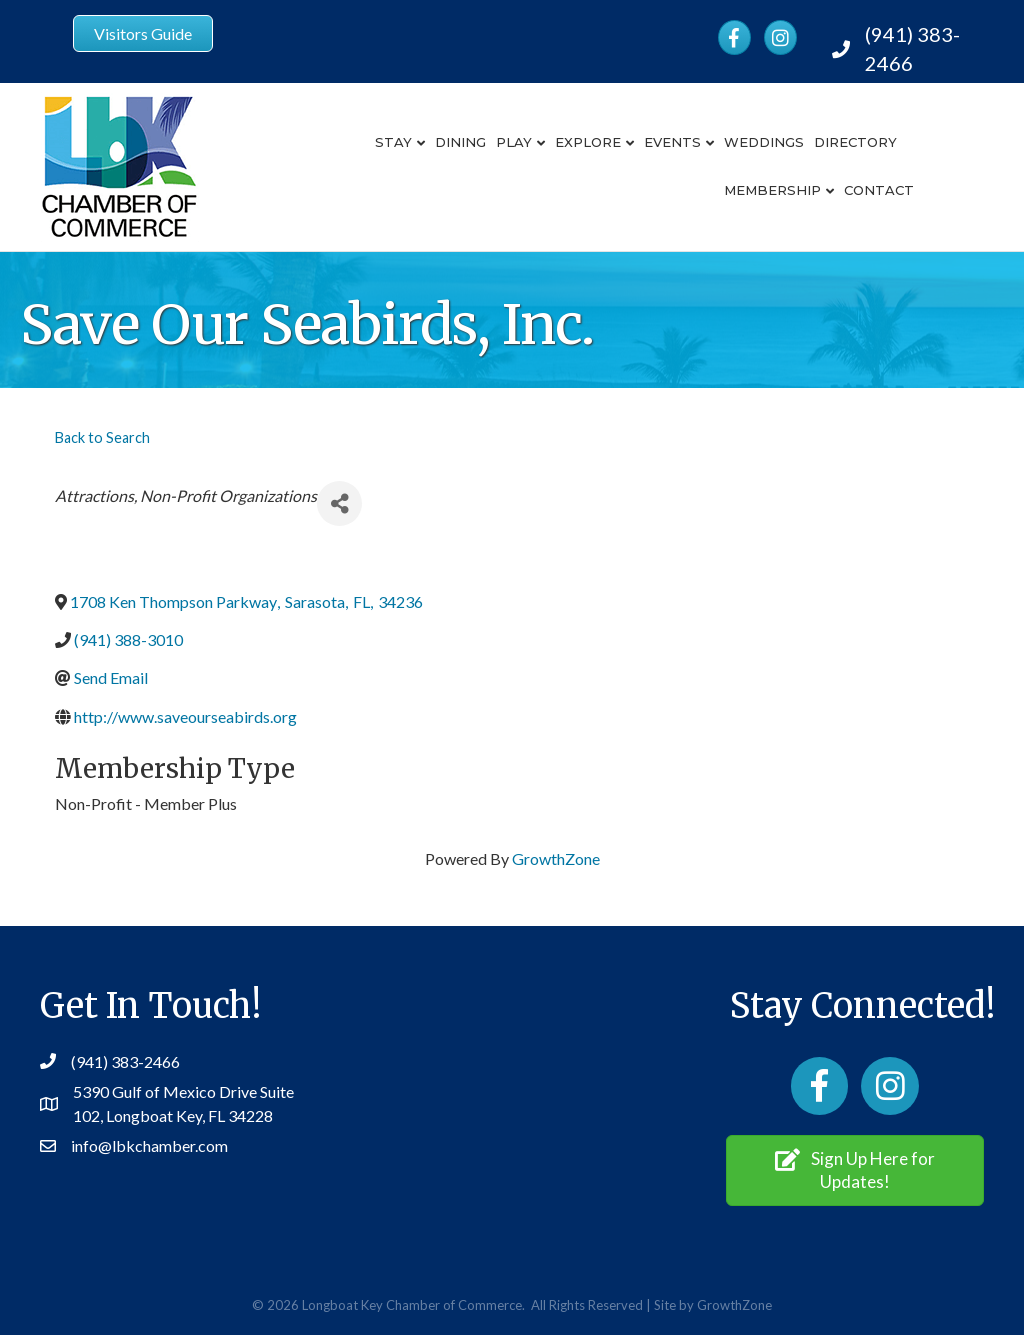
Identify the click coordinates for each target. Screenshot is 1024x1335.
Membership (772, 190)
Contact (879, 190)
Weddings (764, 142)
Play (514, 142)
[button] (855, 1170)
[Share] (339, 503)
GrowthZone (556, 858)
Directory (855, 142)
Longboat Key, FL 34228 (189, 1115)
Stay (393, 142)
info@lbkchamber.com (149, 1145)
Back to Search (102, 437)
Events (672, 142)
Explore (588, 142)
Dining (460, 142)
